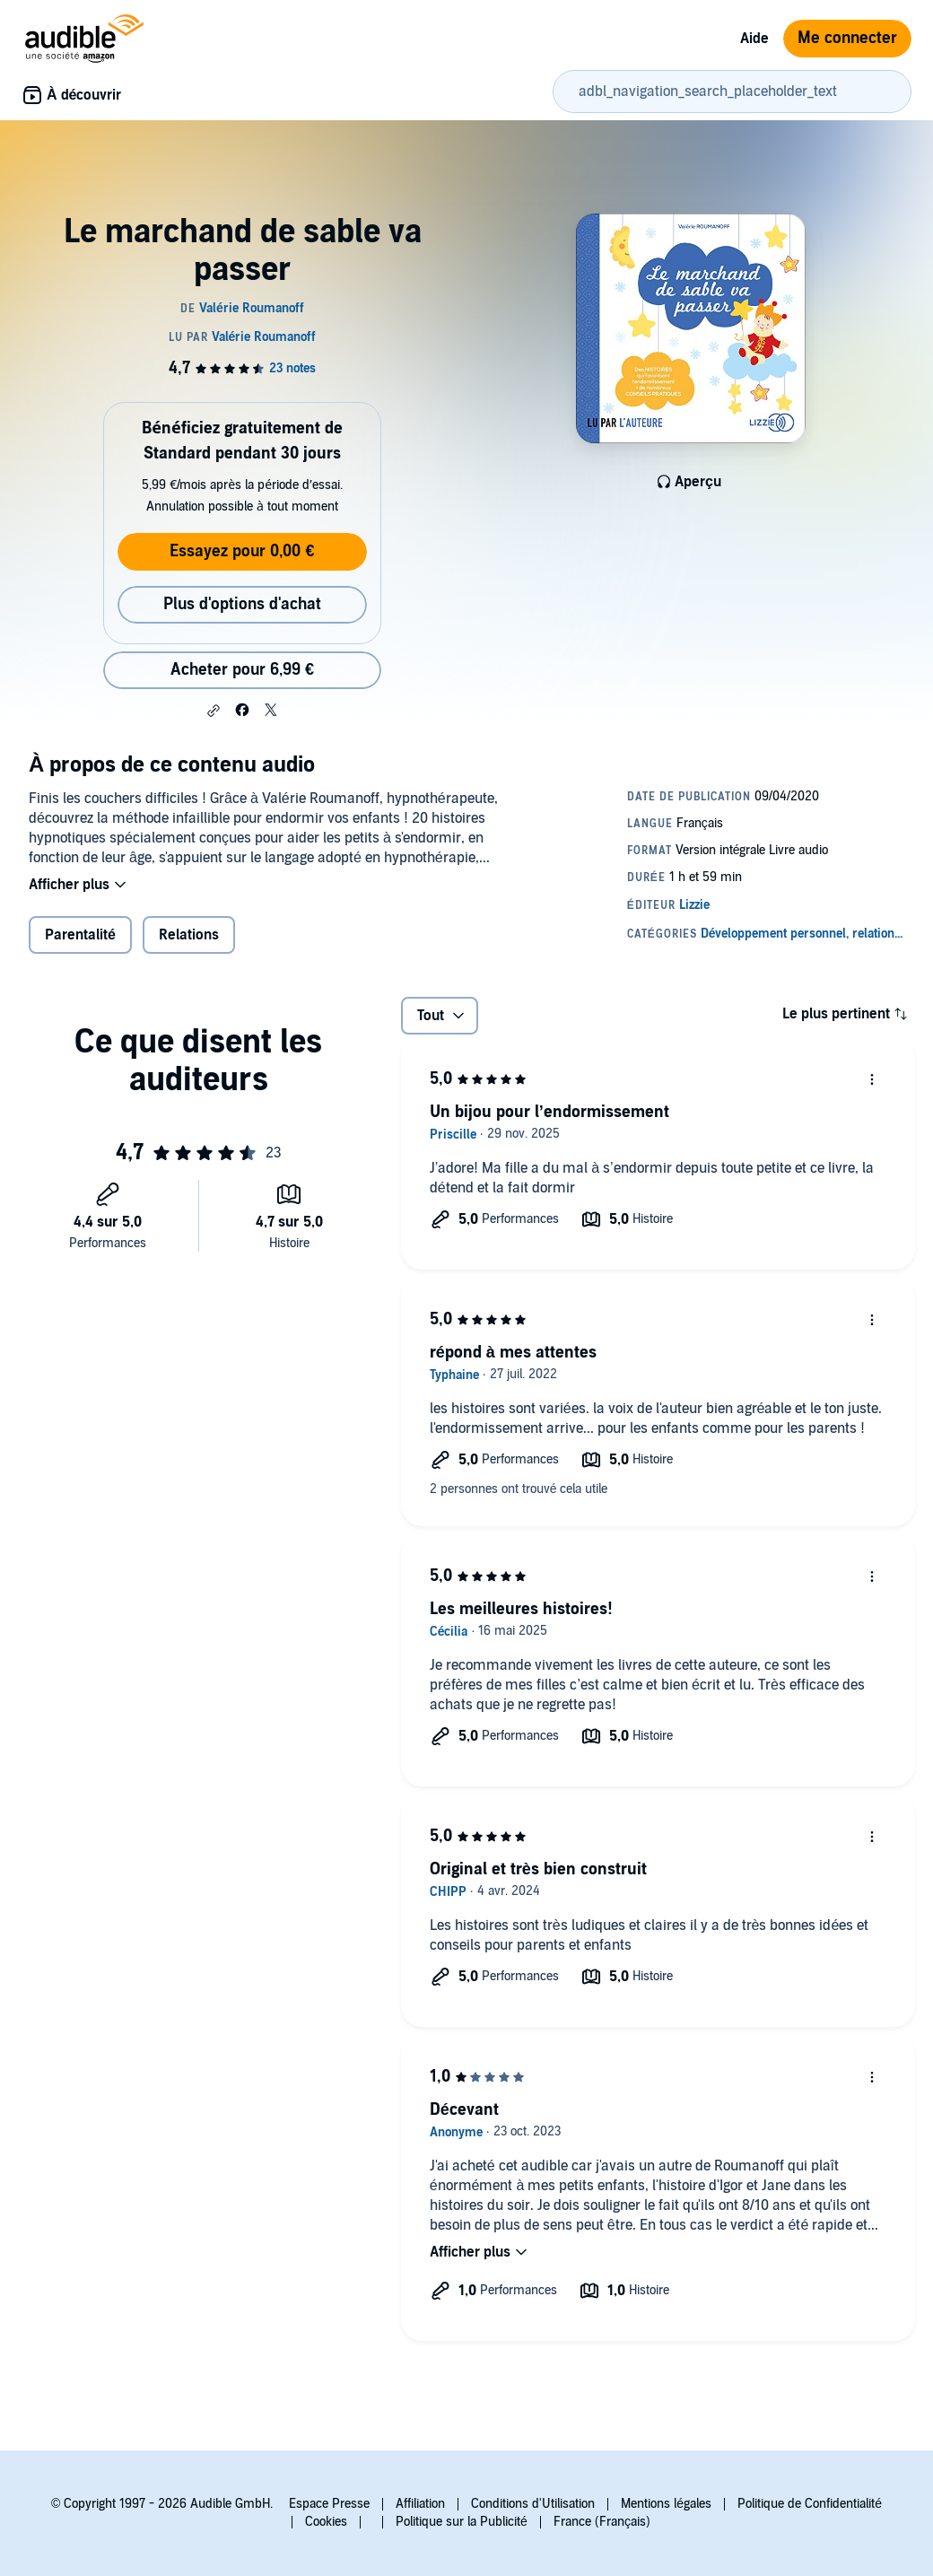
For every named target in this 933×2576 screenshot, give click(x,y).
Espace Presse (329, 2503)
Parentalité (80, 935)
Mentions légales (666, 2503)
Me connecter (847, 38)
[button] (213, 710)
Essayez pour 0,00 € (242, 551)
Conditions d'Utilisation (533, 2503)
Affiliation (420, 2503)
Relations (189, 935)
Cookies (326, 2521)
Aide (754, 39)
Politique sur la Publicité (462, 2521)
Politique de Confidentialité (809, 2503)
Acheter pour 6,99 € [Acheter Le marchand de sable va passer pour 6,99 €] (242, 669)
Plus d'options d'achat (242, 604)
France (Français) (602, 2521)
